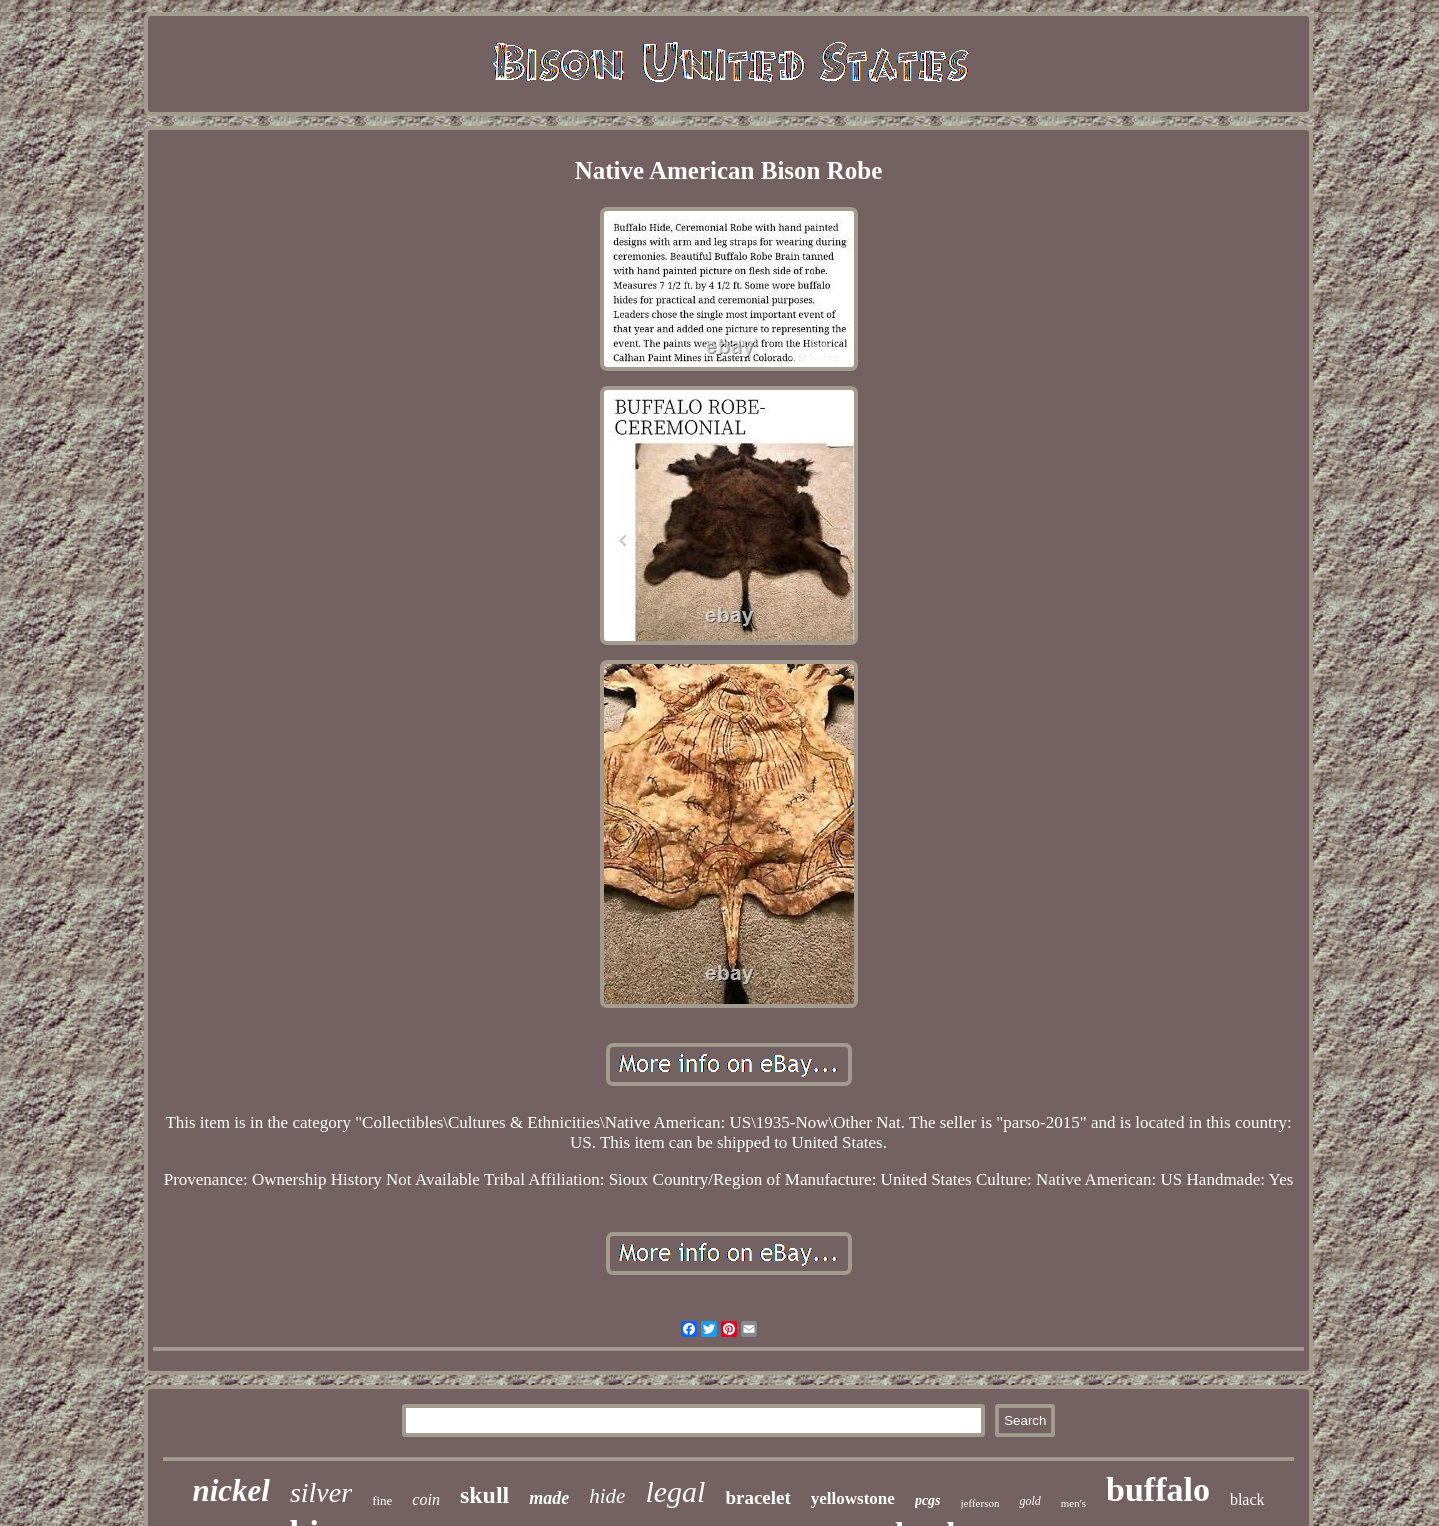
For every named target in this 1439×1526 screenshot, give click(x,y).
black (1247, 1499)
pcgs (928, 1500)
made (549, 1498)
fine (382, 1500)
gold (1029, 1501)
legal (675, 1491)
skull (484, 1495)
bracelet (757, 1497)
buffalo (1158, 1489)
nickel (231, 1490)
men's (1073, 1503)
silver (321, 1492)
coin (426, 1499)
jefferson (980, 1503)
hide (607, 1496)
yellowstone (853, 1498)
